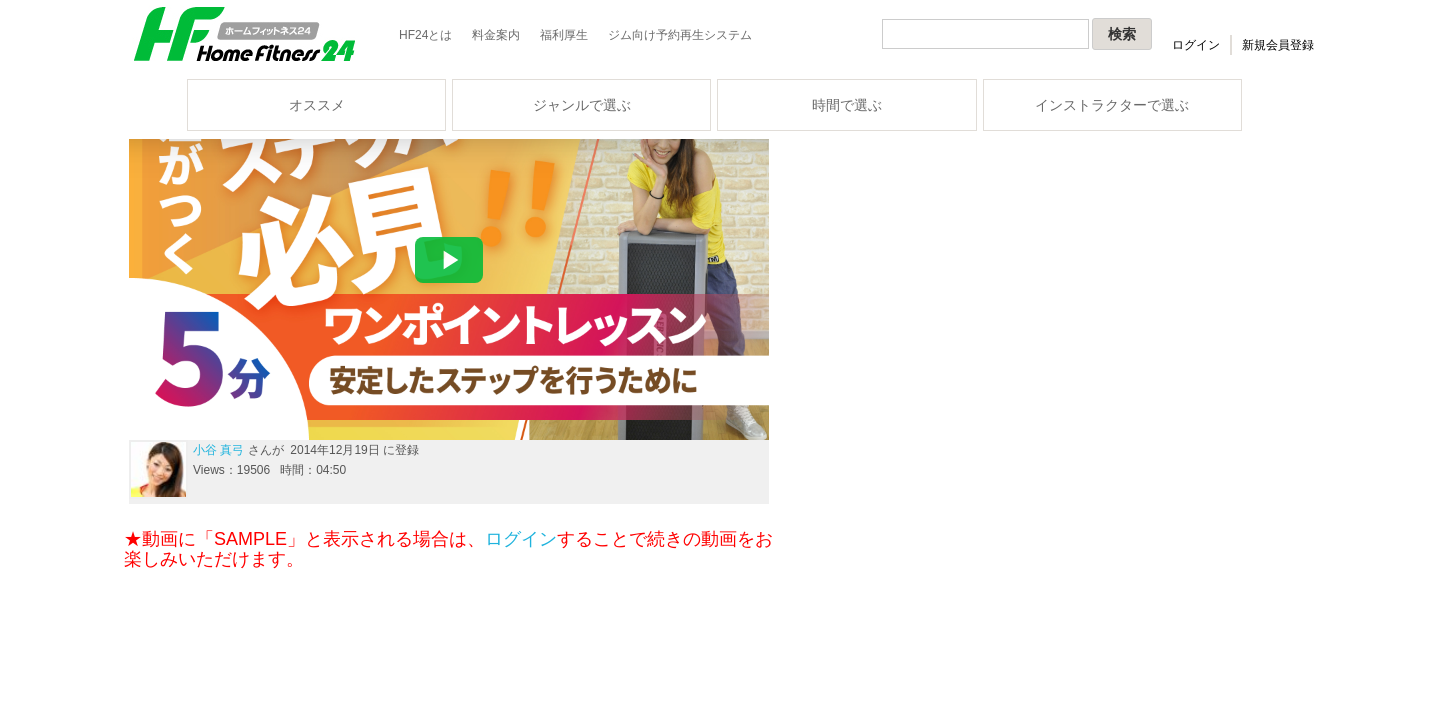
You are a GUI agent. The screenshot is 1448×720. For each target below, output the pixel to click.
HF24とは (425, 35)
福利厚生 (564, 35)
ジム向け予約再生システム (680, 35)
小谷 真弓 (218, 450)
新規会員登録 (1278, 45)
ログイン (1196, 45)
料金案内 (496, 35)
